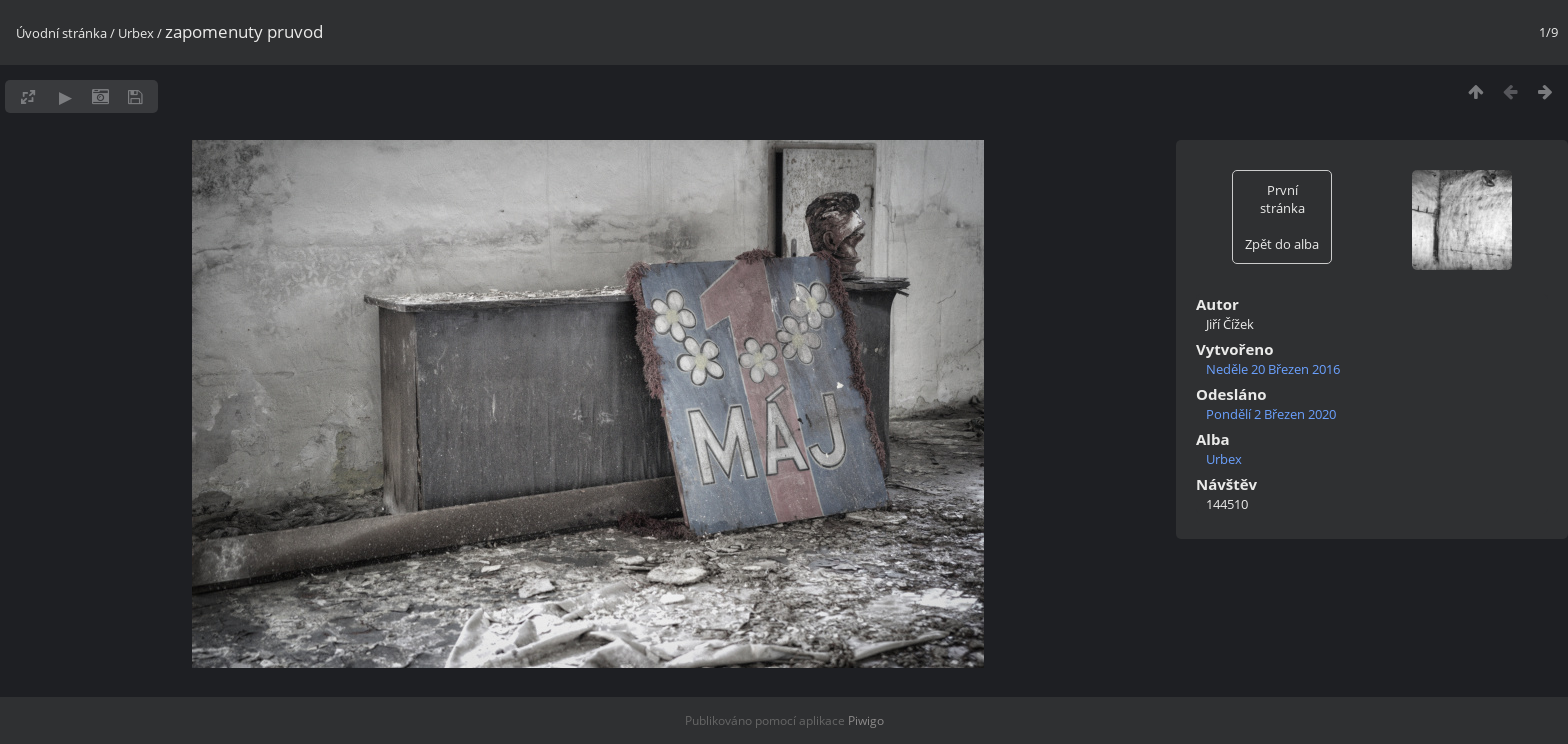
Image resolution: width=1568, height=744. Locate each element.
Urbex (136, 33)
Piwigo (866, 720)
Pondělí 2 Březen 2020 (1271, 414)
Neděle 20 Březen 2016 (1273, 369)
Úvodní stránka (61, 33)
